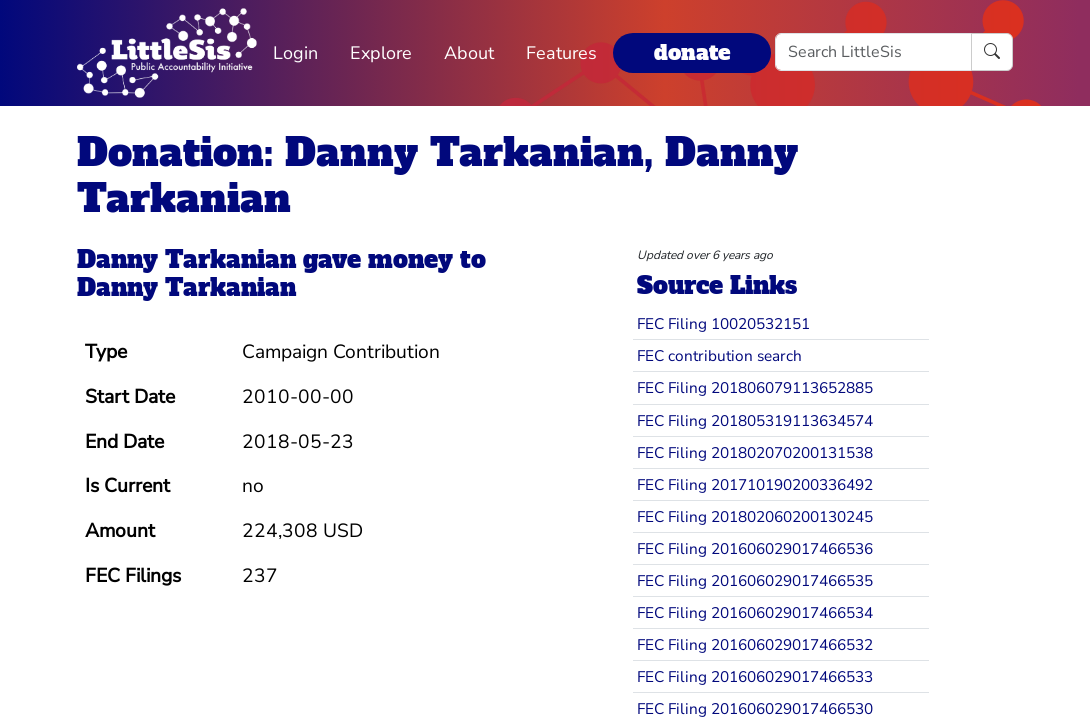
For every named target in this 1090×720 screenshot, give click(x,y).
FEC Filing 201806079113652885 (755, 387)
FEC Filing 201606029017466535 (755, 580)
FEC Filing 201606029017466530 (755, 708)
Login (295, 53)
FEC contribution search (719, 355)
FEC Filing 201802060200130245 (755, 516)
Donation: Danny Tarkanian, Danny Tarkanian (437, 175)
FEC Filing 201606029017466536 (755, 548)
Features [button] (561, 53)
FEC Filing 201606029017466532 (755, 644)
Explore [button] (381, 53)
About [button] (469, 53)
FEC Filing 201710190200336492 (755, 484)
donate (692, 52)
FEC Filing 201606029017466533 (755, 676)
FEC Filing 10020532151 (723, 323)
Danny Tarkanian (186, 259)
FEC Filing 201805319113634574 (755, 420)
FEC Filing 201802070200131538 (755, 452)
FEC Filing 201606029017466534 (755, 612)
